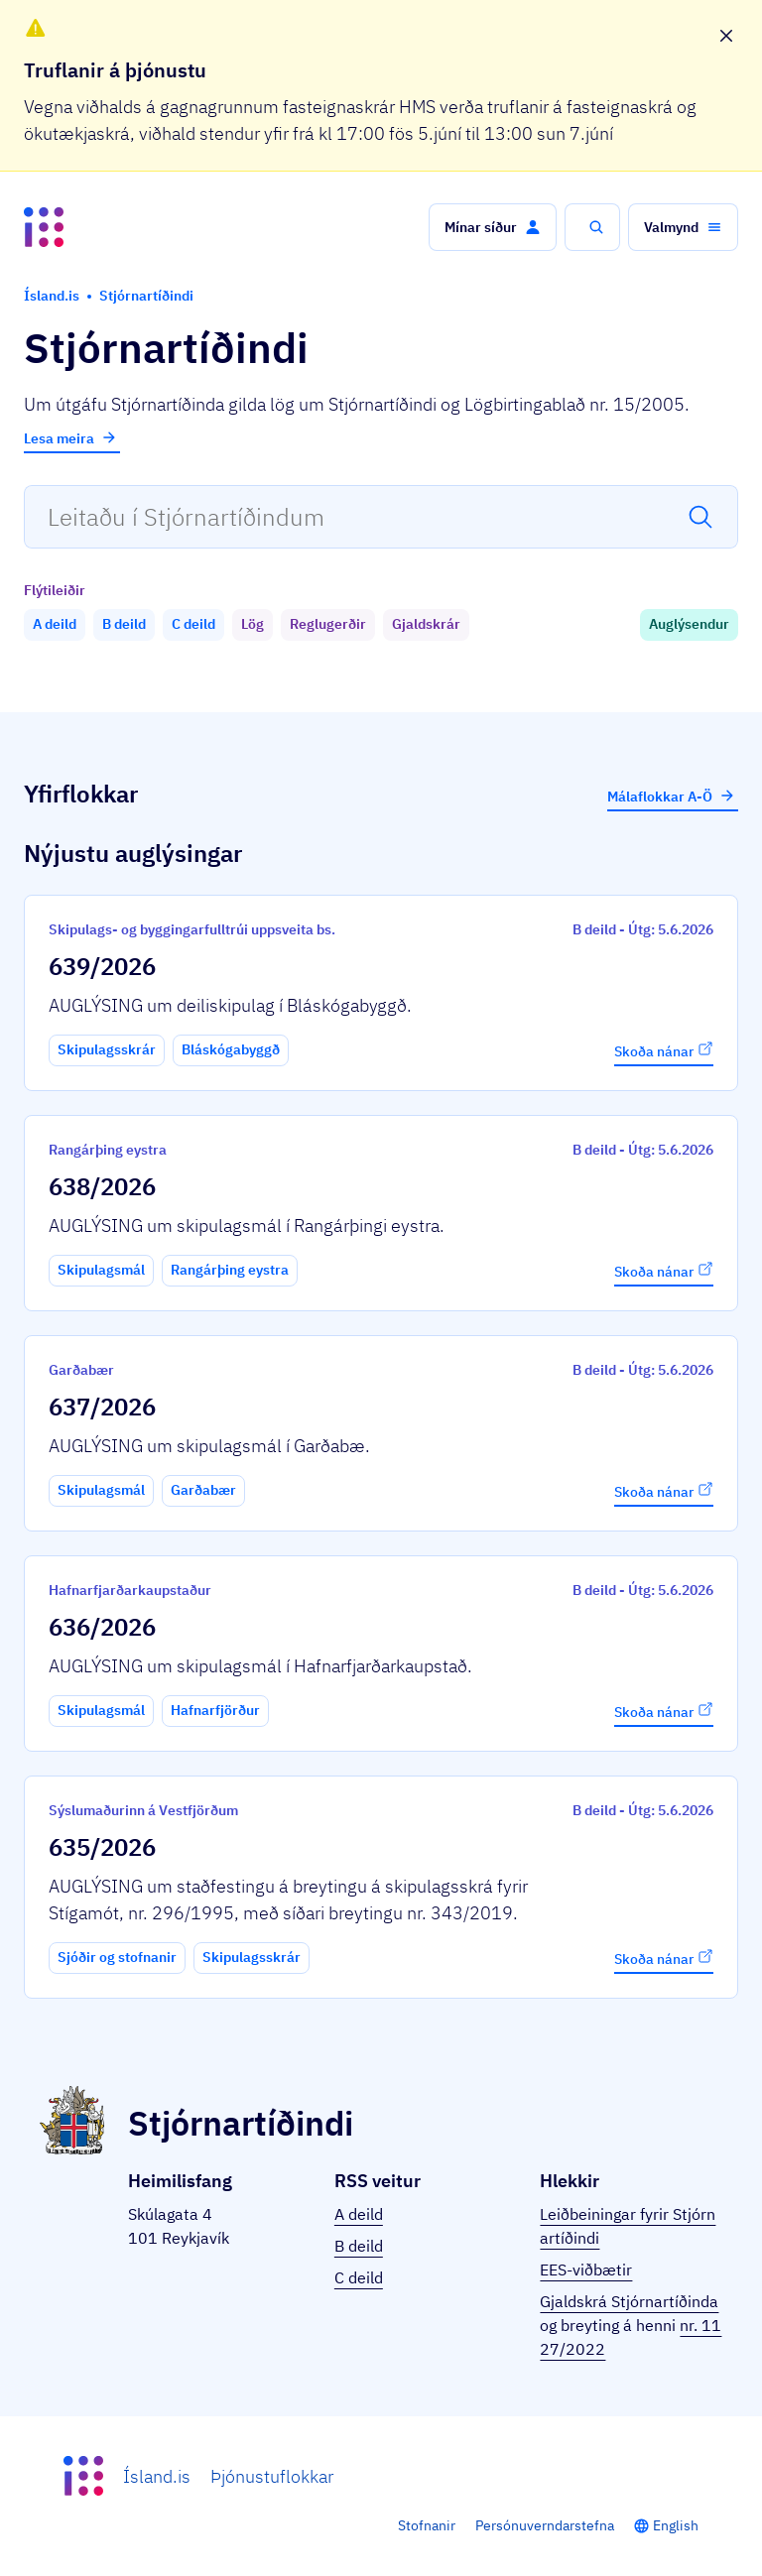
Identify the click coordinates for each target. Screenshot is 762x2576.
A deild (358, 2214)
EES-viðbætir (586, 2269)
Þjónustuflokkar (271, 2476)
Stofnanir (426, 2525)
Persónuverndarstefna (544, 2525)
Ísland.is (156, 2476)
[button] (493, 227)
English (675, 2525)
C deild (358, 2277)
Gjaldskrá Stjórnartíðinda (629, 2301)
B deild (358, 2246)
